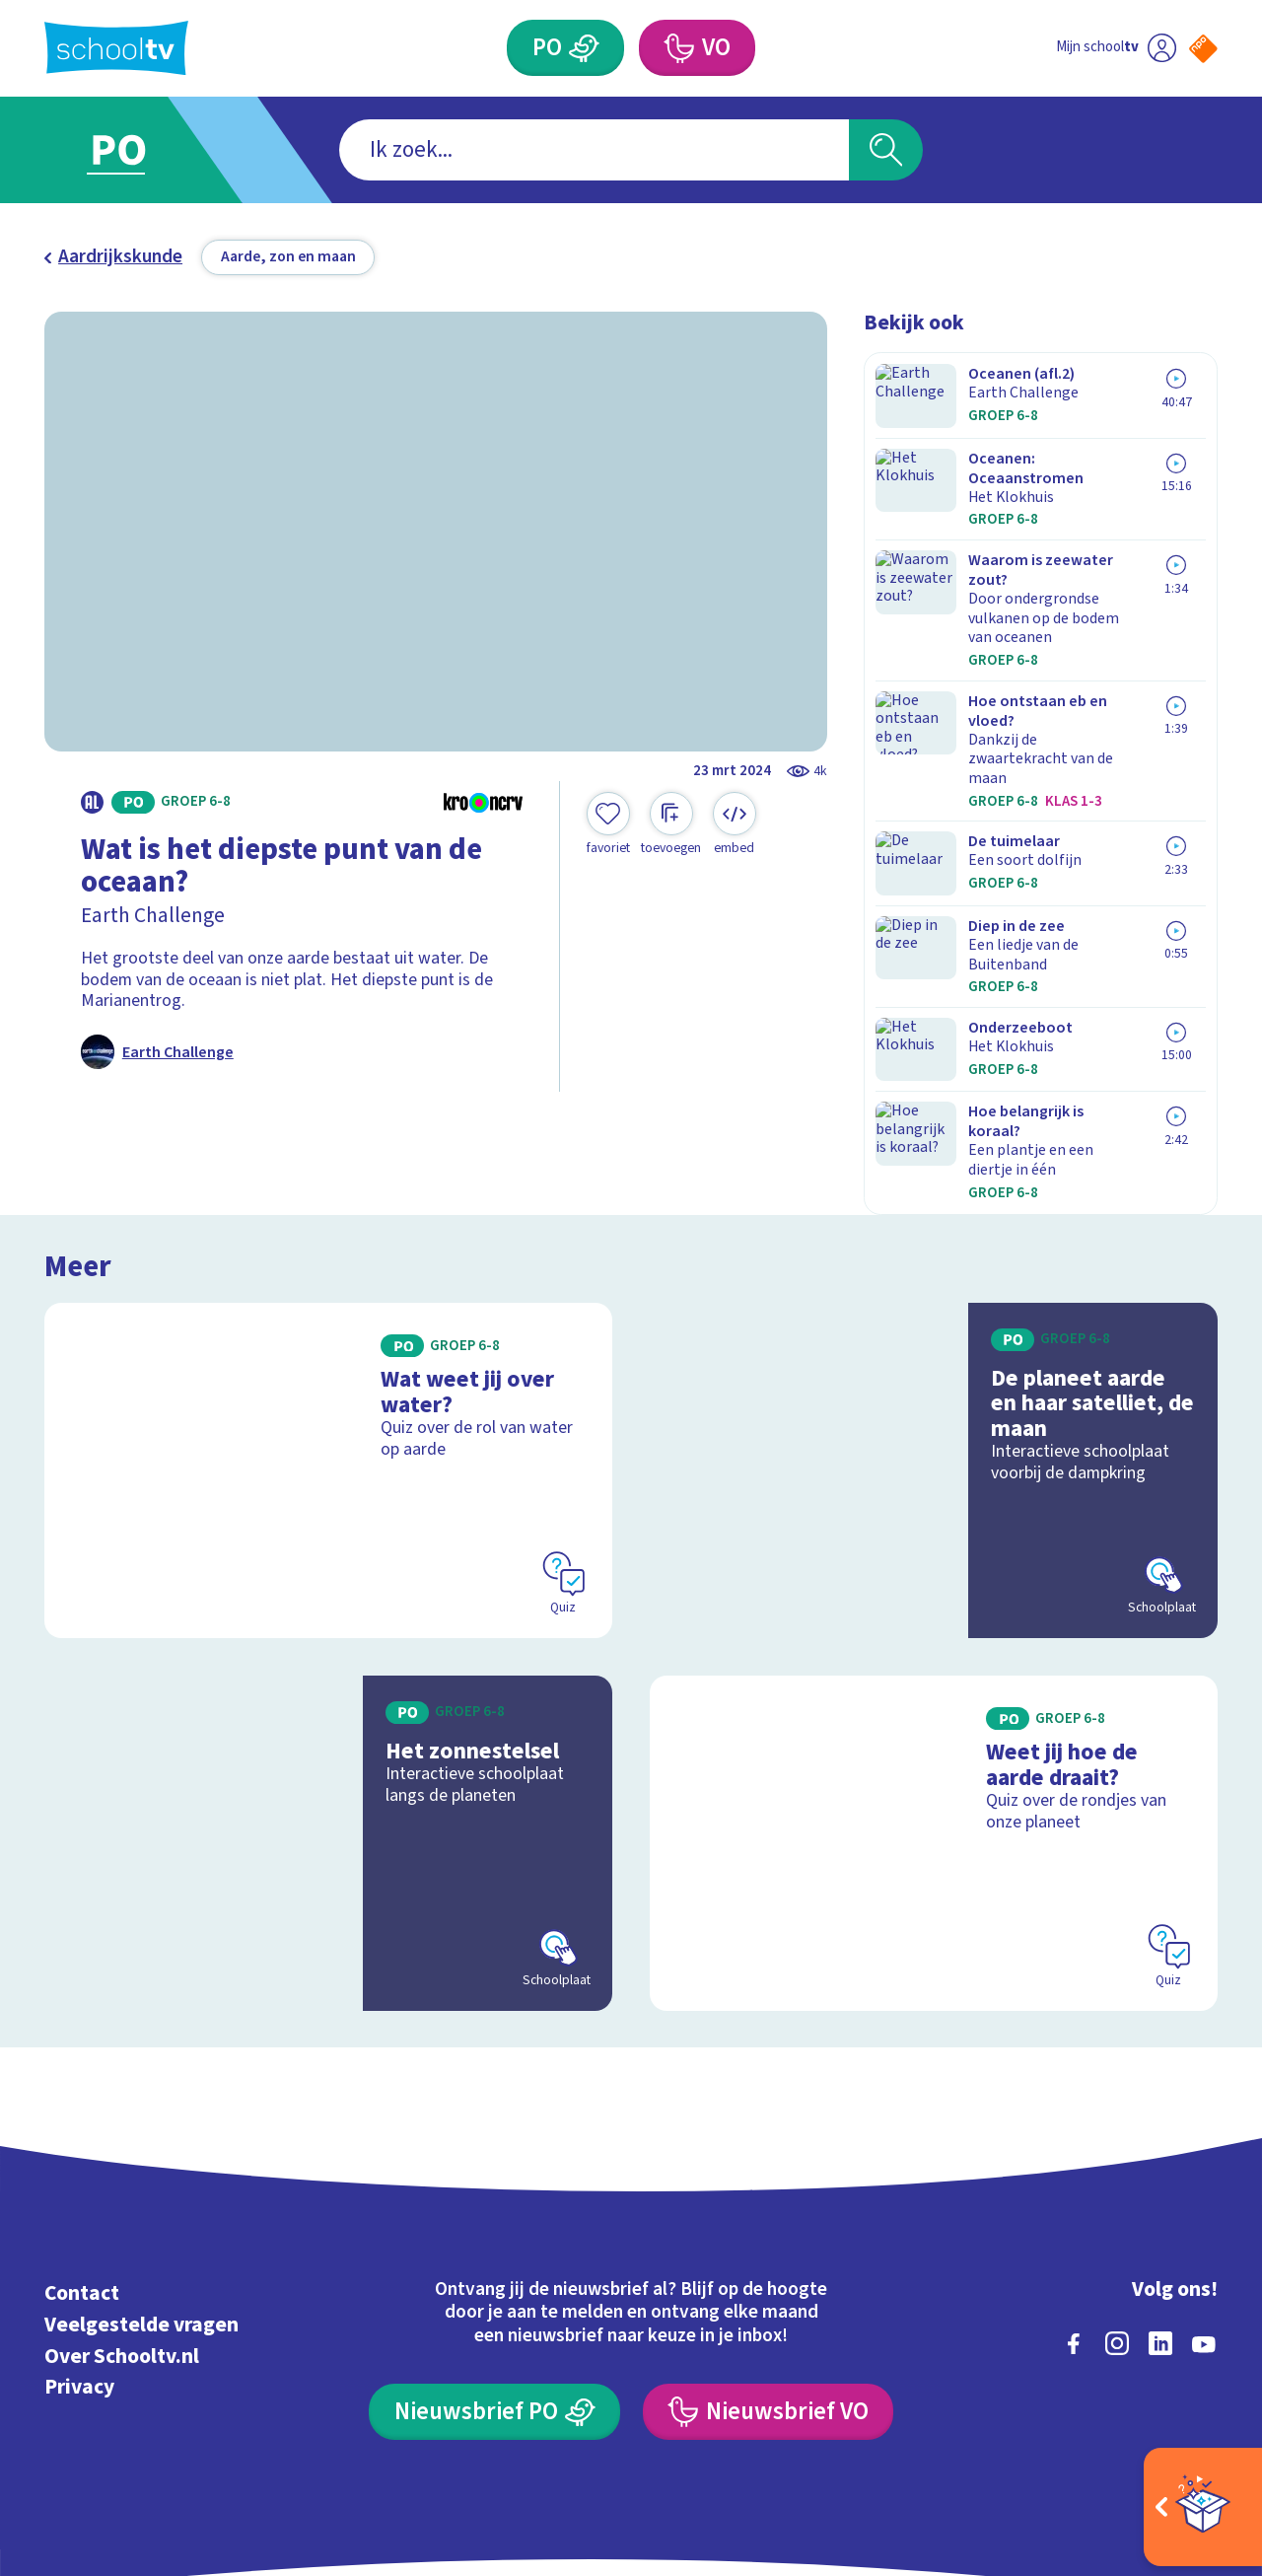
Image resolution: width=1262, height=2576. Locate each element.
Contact (81, 2168)
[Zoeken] (886, 150)
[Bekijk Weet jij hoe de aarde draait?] (934, 1717)
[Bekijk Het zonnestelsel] (328, 1717)
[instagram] (1117, 2218)
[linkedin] (1160, 2218)
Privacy (79, 2262)
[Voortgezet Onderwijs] (678, 48)
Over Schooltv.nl (121, 2230)
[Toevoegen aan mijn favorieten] (608, 824)
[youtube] (1204, 2218)
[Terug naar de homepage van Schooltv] (116, 48)
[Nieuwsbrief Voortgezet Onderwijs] (768, 2286)
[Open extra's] (1203, 2507)
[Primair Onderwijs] (584, 48)
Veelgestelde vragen (141, 2199)
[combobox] (594, 150)
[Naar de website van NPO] (1203, 49)
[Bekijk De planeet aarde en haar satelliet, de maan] (934, 1345)
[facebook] (1073, 2218)
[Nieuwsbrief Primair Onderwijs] (494, 2286)
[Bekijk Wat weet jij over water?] (328, 1345)
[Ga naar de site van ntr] (1185, 2394)
